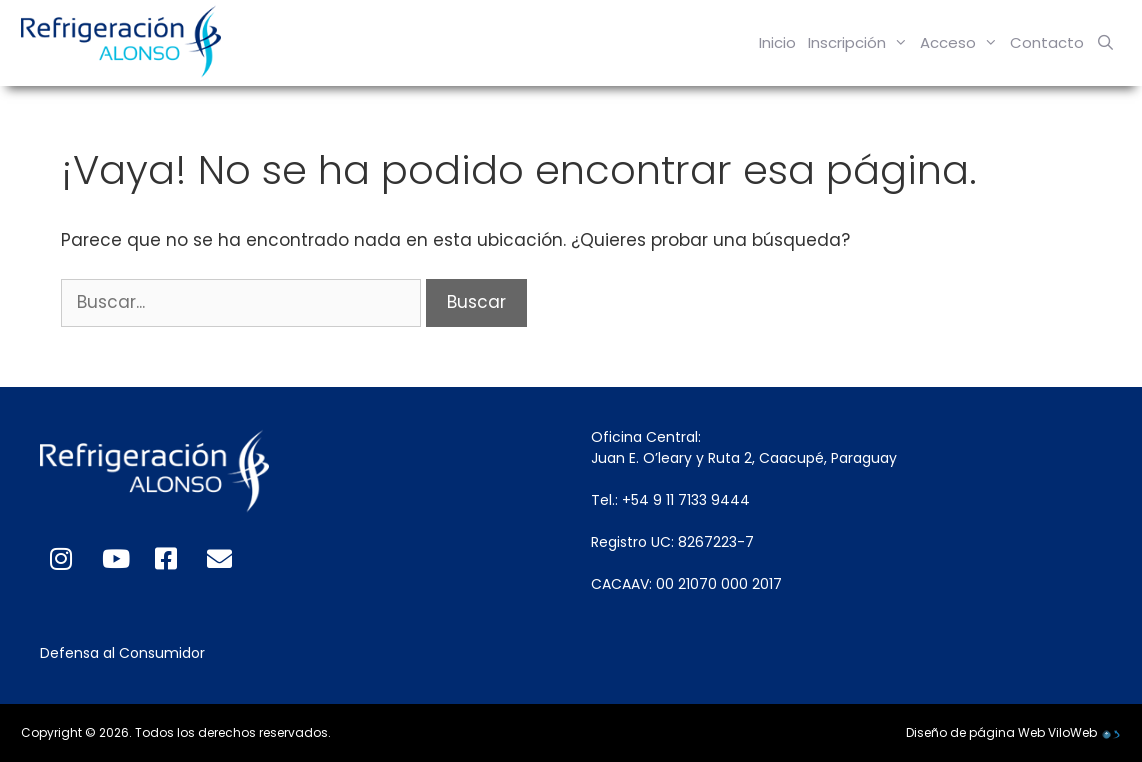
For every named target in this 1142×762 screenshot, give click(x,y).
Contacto (1047, 42)
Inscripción (861, 43)
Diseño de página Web (975, 732)
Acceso (962, 43)
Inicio (777, 42)
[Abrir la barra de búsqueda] (1105, 43)
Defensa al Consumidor (122, 653)
